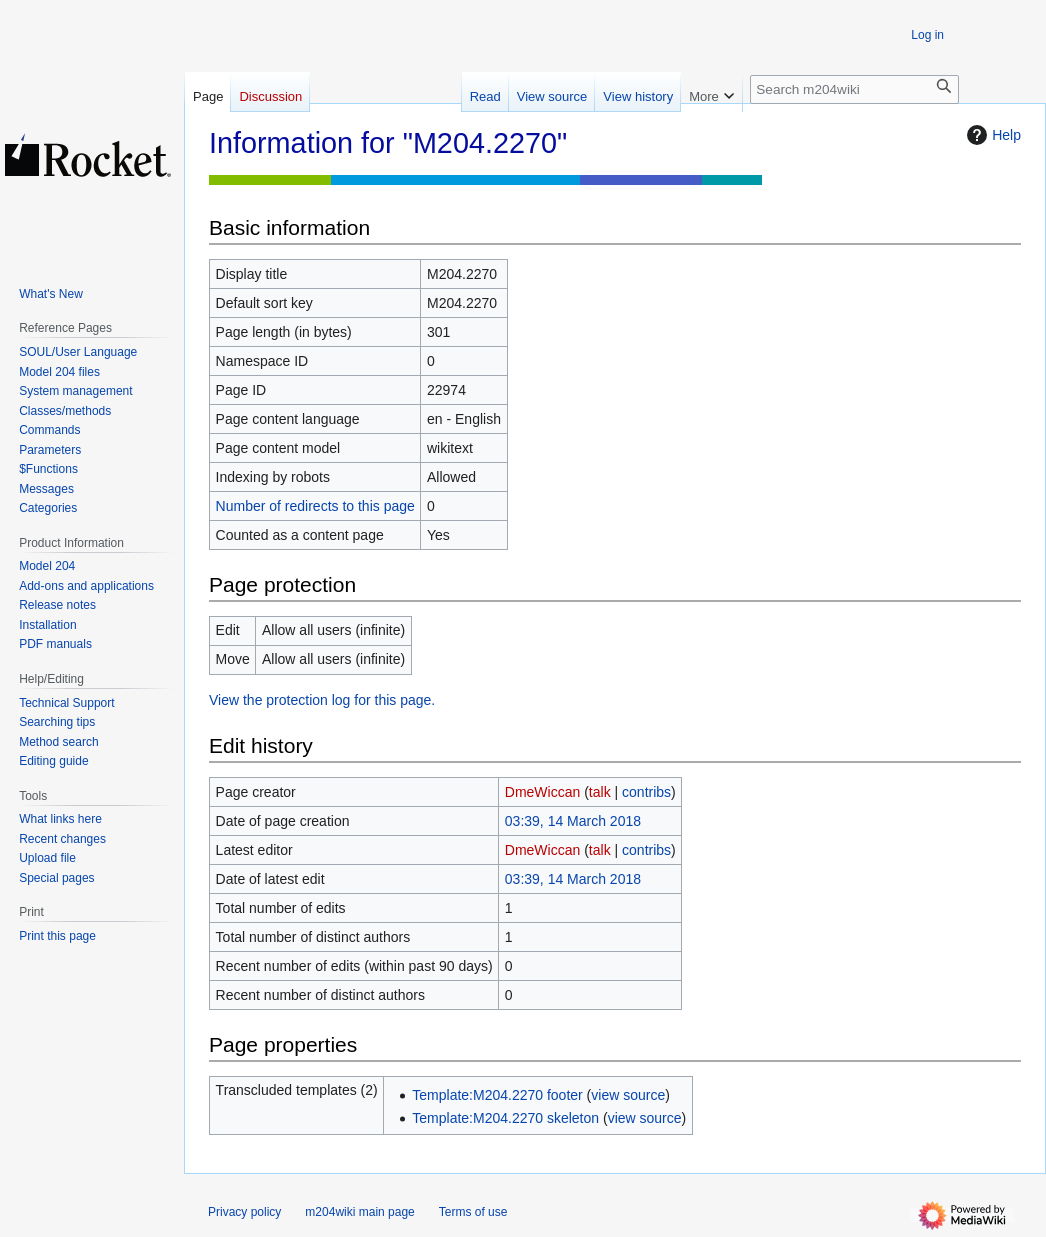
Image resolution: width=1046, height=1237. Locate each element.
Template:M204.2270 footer (497, 1095)
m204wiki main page (359, 1212)
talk (600, 792)
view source (628, 1095)
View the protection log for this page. (322, 700)
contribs (646, 792)
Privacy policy (244, 1212)
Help (991, 135)
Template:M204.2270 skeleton (505, 1118)
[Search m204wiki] (854, 89)
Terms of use (473, 1212)
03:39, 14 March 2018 (573, 821)
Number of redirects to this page (315, 506)
